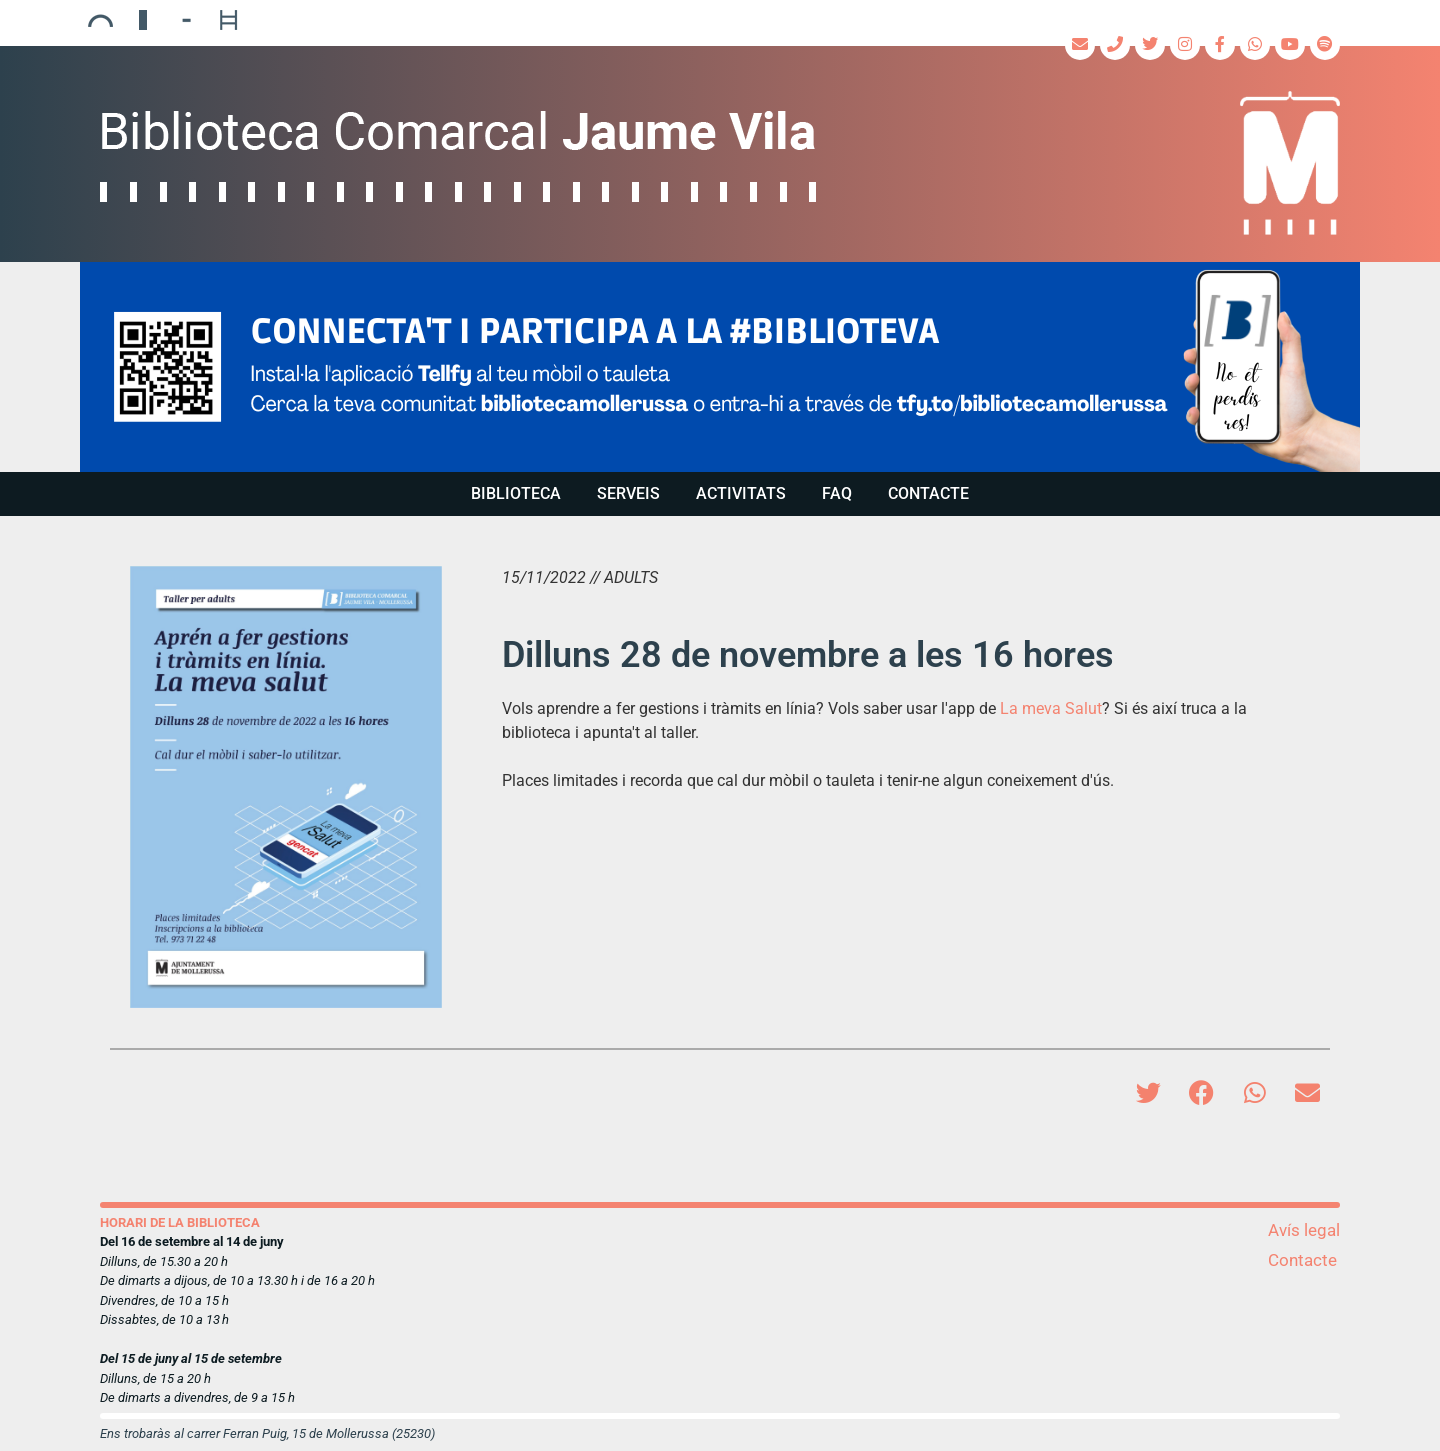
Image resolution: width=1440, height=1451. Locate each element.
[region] (720, 367)
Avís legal (1304, 1230)
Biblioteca (516, 493)
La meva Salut (1051, 708)
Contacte (928, 493)
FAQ (837, 493)
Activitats (741, 493)
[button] (720, 367)
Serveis (628, 493)
